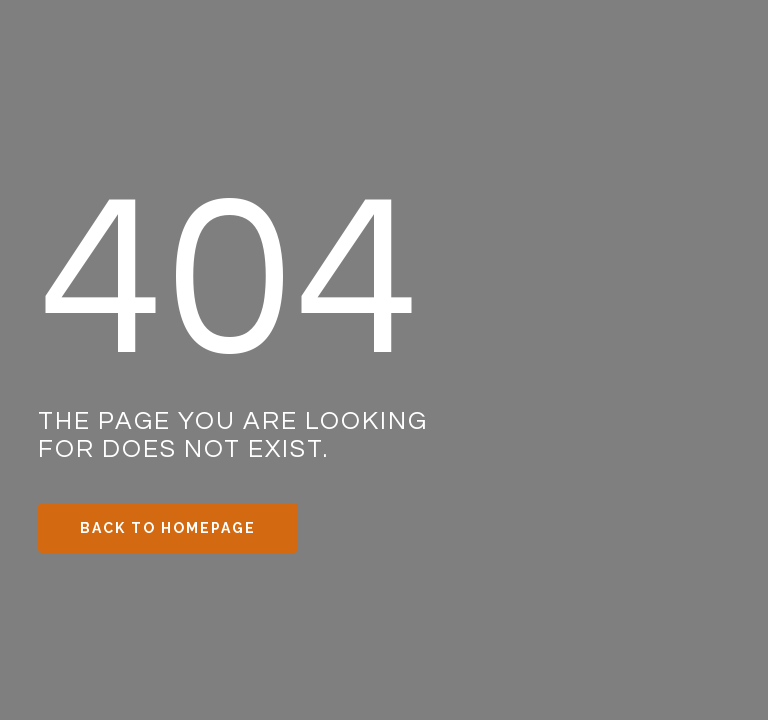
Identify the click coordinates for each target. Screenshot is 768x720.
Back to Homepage (168, 528)
